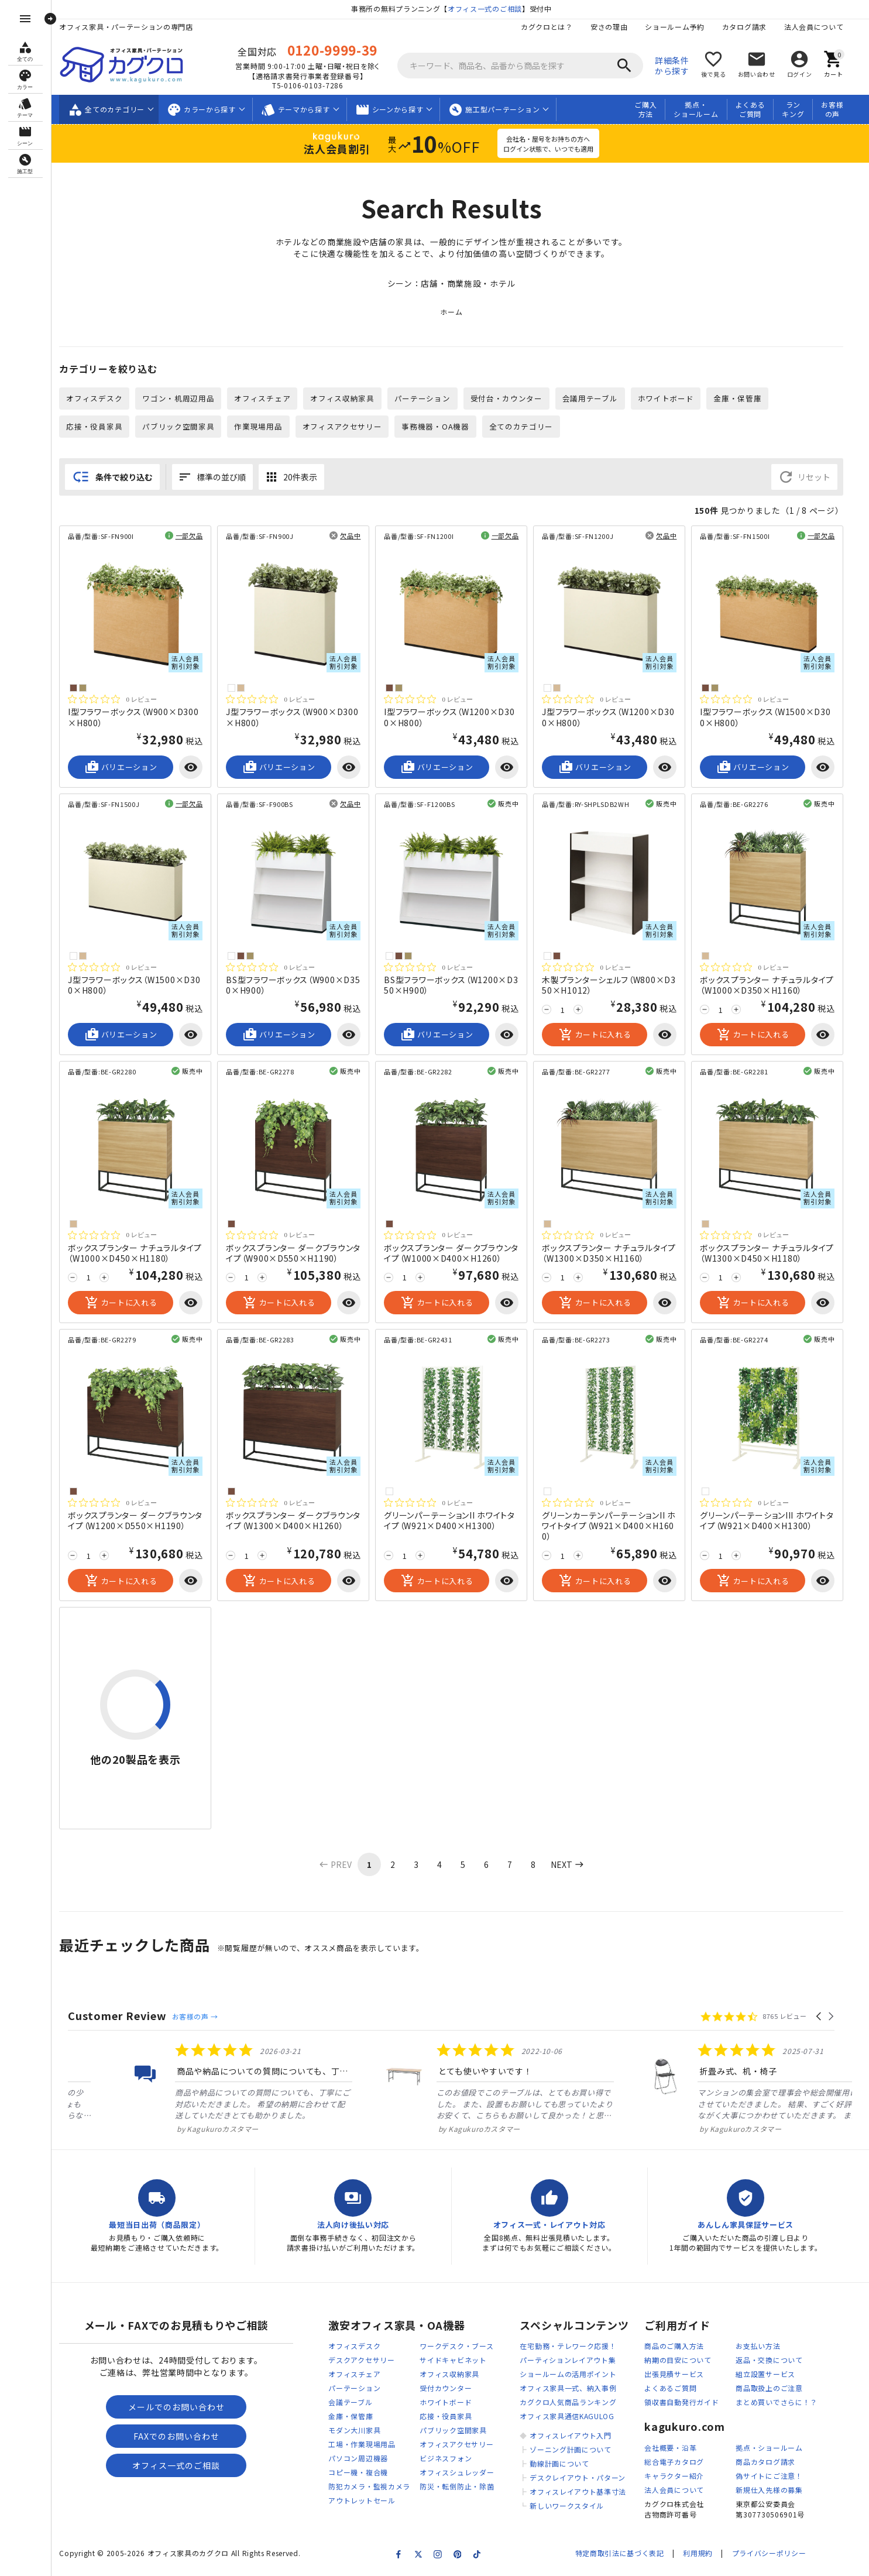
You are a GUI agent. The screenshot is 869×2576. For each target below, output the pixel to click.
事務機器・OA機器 (441, 426)
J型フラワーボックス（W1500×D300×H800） (140, 986)
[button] (825, 2017)
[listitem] (192, 2088)
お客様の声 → (201, 2017)
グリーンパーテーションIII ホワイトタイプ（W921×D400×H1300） (773, 1521)
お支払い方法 (764, 2347)
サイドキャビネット (459, 2362)
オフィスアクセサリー (348, 426)
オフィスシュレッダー (463, 2474)
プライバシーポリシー (774, 2554)
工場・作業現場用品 (368, 2446)
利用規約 (704, 2554)
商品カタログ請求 (772, 2463)
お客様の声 (838, 109)
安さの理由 (615, 27)
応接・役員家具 (101, 426)
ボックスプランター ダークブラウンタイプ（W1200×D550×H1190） (141, 1521)
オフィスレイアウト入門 (576, 2437)
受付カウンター (452, 2390)
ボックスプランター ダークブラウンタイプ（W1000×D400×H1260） (457, 1253)
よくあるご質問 (756, 109)
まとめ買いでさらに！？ (783, 2404)
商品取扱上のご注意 (775, 2390)
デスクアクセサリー (368, 2362)
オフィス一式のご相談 (491, 8)
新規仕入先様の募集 (775, 2491)
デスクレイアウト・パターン (583, 2479)
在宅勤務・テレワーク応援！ (574, 2347)
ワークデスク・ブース (463, 2347)
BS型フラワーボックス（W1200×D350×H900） (457, 986)
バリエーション (127, 768)
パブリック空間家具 (184, 426)
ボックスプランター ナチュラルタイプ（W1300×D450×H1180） (773, 1253)
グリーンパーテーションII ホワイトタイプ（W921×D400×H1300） (455, 1521)
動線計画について (565, 2465)
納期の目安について (684, 2362)
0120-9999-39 (338, 49)
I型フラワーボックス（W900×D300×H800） (139, 718)
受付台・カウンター (512, 398)
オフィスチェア (269, 398)
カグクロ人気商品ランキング (574, 2404)
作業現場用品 (264, 426)
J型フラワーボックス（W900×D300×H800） (298, 718)
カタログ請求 (750, 27)
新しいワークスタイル (572, 2507)
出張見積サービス (680, 2376)
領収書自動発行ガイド (688, 2404)
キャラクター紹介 (680, 2477)
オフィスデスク (101, 398)
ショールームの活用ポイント (574, 2376)
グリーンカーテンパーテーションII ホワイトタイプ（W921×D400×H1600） (615, 1527)
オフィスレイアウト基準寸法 (583, 2493)
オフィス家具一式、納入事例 (574, 2390)
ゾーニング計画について (576, 2451)
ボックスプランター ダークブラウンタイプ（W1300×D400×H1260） (299, 1521)
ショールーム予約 (680, 27)
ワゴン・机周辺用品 (184, 398)
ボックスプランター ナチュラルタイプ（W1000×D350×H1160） (773, 986)
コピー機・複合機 (364, 2474)
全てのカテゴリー (527, 426)
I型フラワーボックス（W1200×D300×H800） (455, 718)
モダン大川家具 (361, 2432)
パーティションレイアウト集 (574, 2362)
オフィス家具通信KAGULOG (573, 2418)
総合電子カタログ (680, 2463)
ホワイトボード (672, 398)
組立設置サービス (772, 2376)
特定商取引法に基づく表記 (625, 2554)
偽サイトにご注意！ (775, 2477)
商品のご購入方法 (680, 2347)
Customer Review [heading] (123, 2016)
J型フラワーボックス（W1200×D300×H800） (614, 718)
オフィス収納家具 (349, 398)
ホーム (457, 313)
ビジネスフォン (452, 2460)
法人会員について (820, 27)
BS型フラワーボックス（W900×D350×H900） (299, 986)
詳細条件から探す (678, 65)
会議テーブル (357, 2404)
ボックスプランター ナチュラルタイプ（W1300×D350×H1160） (615, 1253)
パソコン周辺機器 (364, 2460)
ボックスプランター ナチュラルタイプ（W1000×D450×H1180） (141, 1253)
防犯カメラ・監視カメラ (376, 2488)
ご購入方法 (651, 109)
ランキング (799, 109)
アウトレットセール (368, 2502)
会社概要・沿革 (677, 2449)
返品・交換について (775, 2362)
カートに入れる (601, 1036)
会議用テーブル (596, 398)
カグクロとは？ (553, 27)
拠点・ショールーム (701, 109)
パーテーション (428, 398)
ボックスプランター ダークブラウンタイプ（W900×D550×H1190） (299, 1253)
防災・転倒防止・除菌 (463, 2488)
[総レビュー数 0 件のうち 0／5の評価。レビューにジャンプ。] (118, 700)
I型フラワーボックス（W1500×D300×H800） (771, 718)
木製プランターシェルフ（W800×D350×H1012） (615, 986)
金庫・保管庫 (744, 398)
